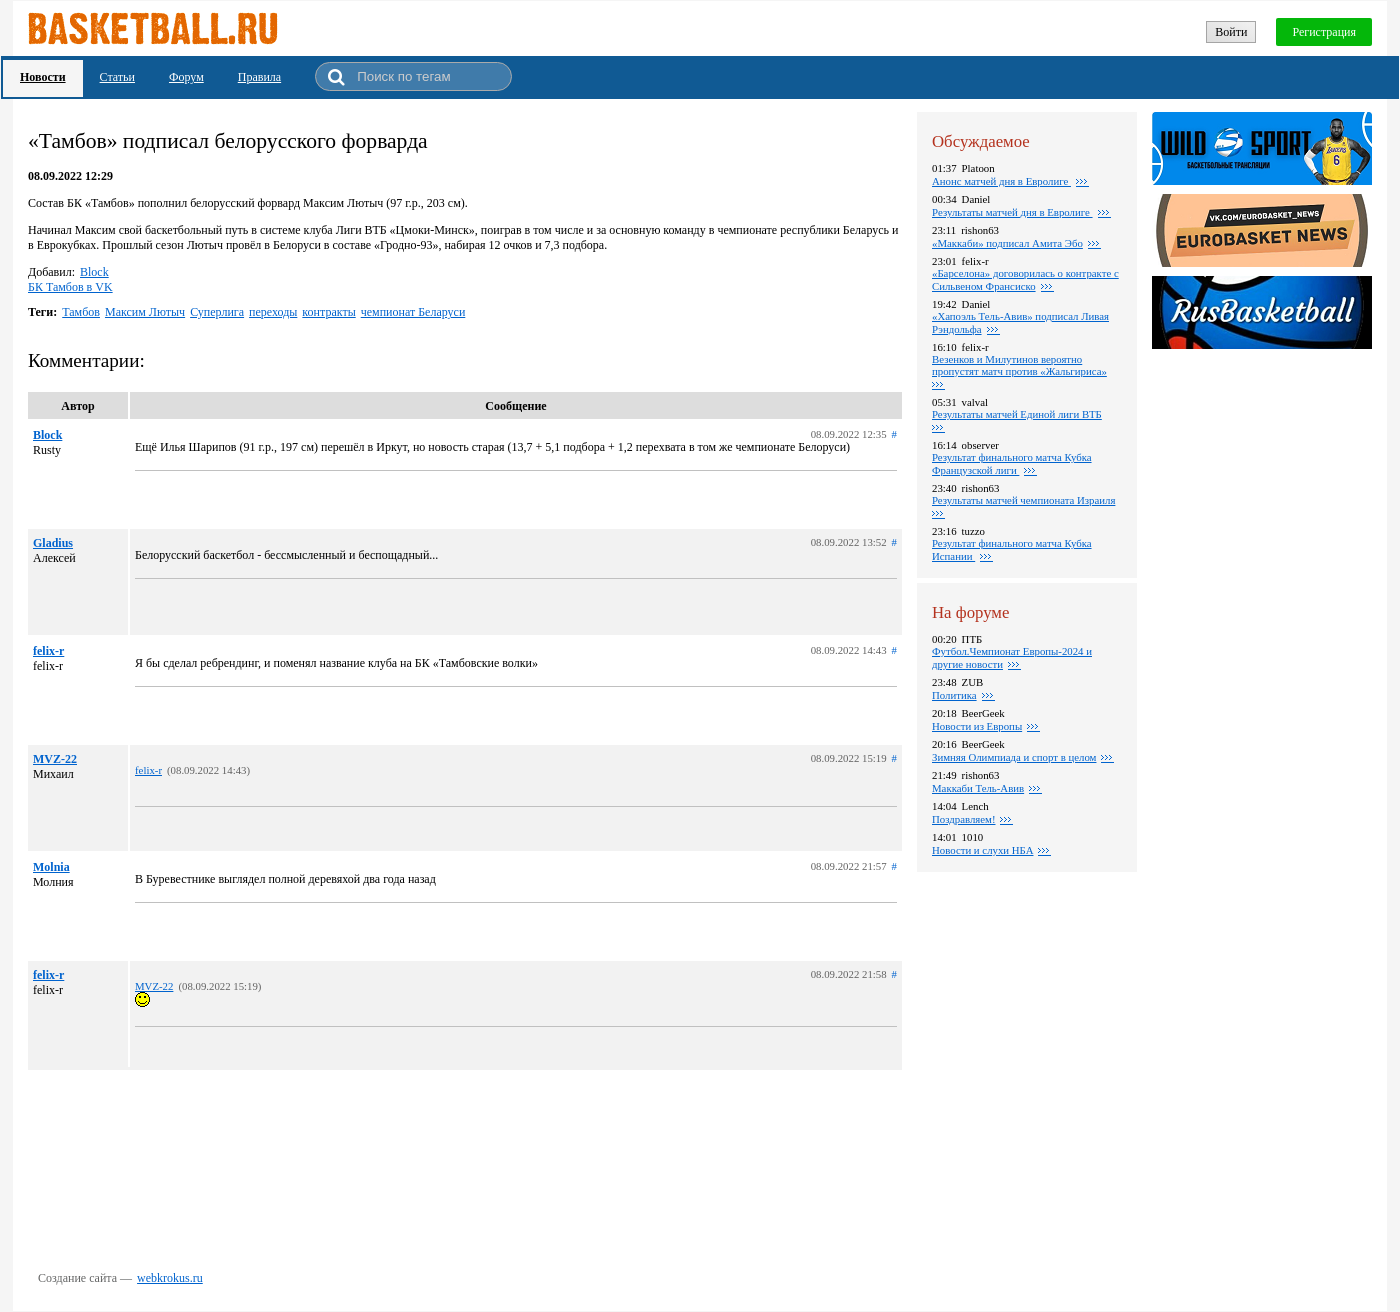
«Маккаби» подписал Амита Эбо (1007, 243)
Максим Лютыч (145, 312)
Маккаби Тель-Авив (978, 788)
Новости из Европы (977, 726)
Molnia (51, 867)
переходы (273, 312)
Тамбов (81, 312)
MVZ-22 (55, 759)
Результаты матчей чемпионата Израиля (1023, 500)
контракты (328, 312)
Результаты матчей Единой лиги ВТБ (1017, 414)
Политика (954, 695)
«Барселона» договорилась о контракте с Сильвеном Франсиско (1025, 279)
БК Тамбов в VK (70, 287)
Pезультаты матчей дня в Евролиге (1012, 212)
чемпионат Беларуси (413, 312)
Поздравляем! (963, 819)
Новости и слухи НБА (982, 850)
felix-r (48, 651)
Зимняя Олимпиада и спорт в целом (1014, 757)
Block (94, 272)
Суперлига (217, 312)
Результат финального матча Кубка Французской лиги (1012, 463)
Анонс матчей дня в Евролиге (1001, 181)
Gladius (53, 543)
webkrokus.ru (170, 1278)
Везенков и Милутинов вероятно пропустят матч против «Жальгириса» (1019, 365)
